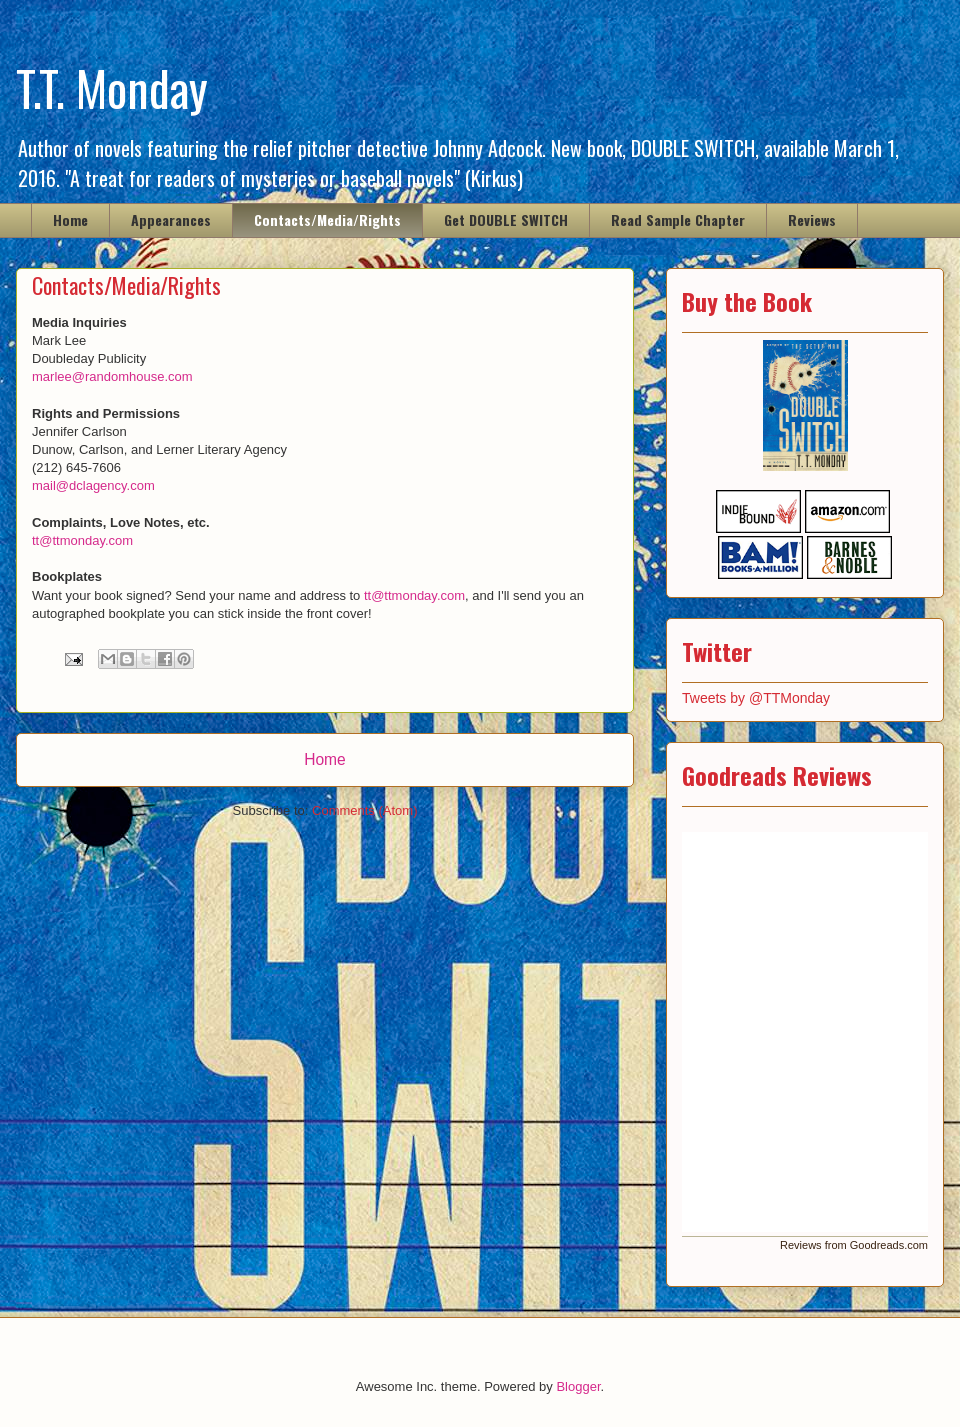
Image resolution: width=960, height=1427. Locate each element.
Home (70, 219)
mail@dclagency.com (93, 485)
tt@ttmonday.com (82, 540)
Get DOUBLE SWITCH (506, 219)
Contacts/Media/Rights (327, 219)
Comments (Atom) (364, 810)
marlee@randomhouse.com (112, 376)
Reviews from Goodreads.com (854, 1245)
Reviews (812, 219)
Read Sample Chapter (678, 219)
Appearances (171, 219)
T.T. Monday (112, 87)
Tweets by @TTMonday (756, 698)
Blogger (578, 1386)
